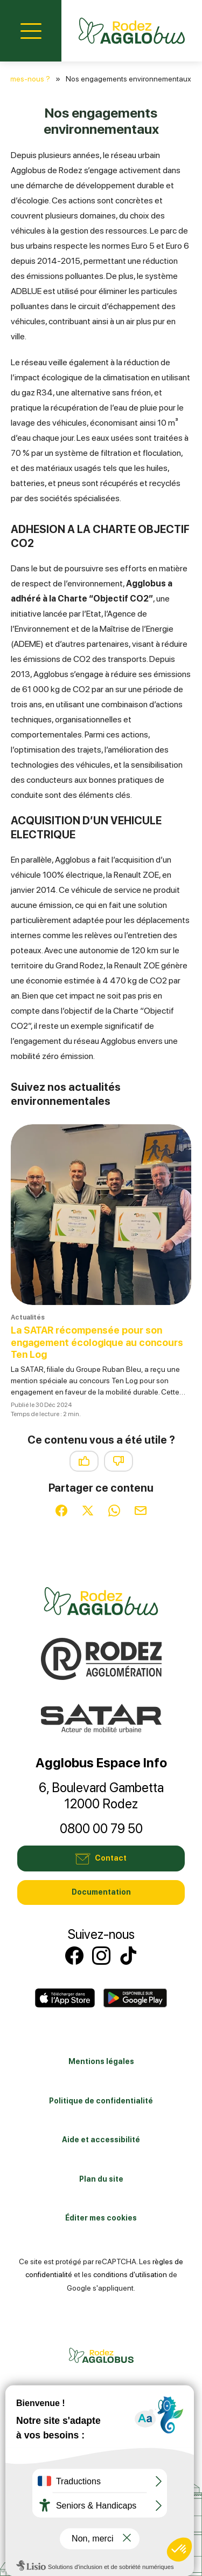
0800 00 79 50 (101, 1828)
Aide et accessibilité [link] (101, 2139)
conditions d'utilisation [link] (130, 2274)
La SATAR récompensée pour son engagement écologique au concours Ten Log (97, 1342)
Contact (101, 1858)
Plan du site (101, 2179)
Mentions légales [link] (101, 2061)
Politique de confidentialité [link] (101, 2100)
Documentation (101, 1892)
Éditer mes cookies (101, 2217)
